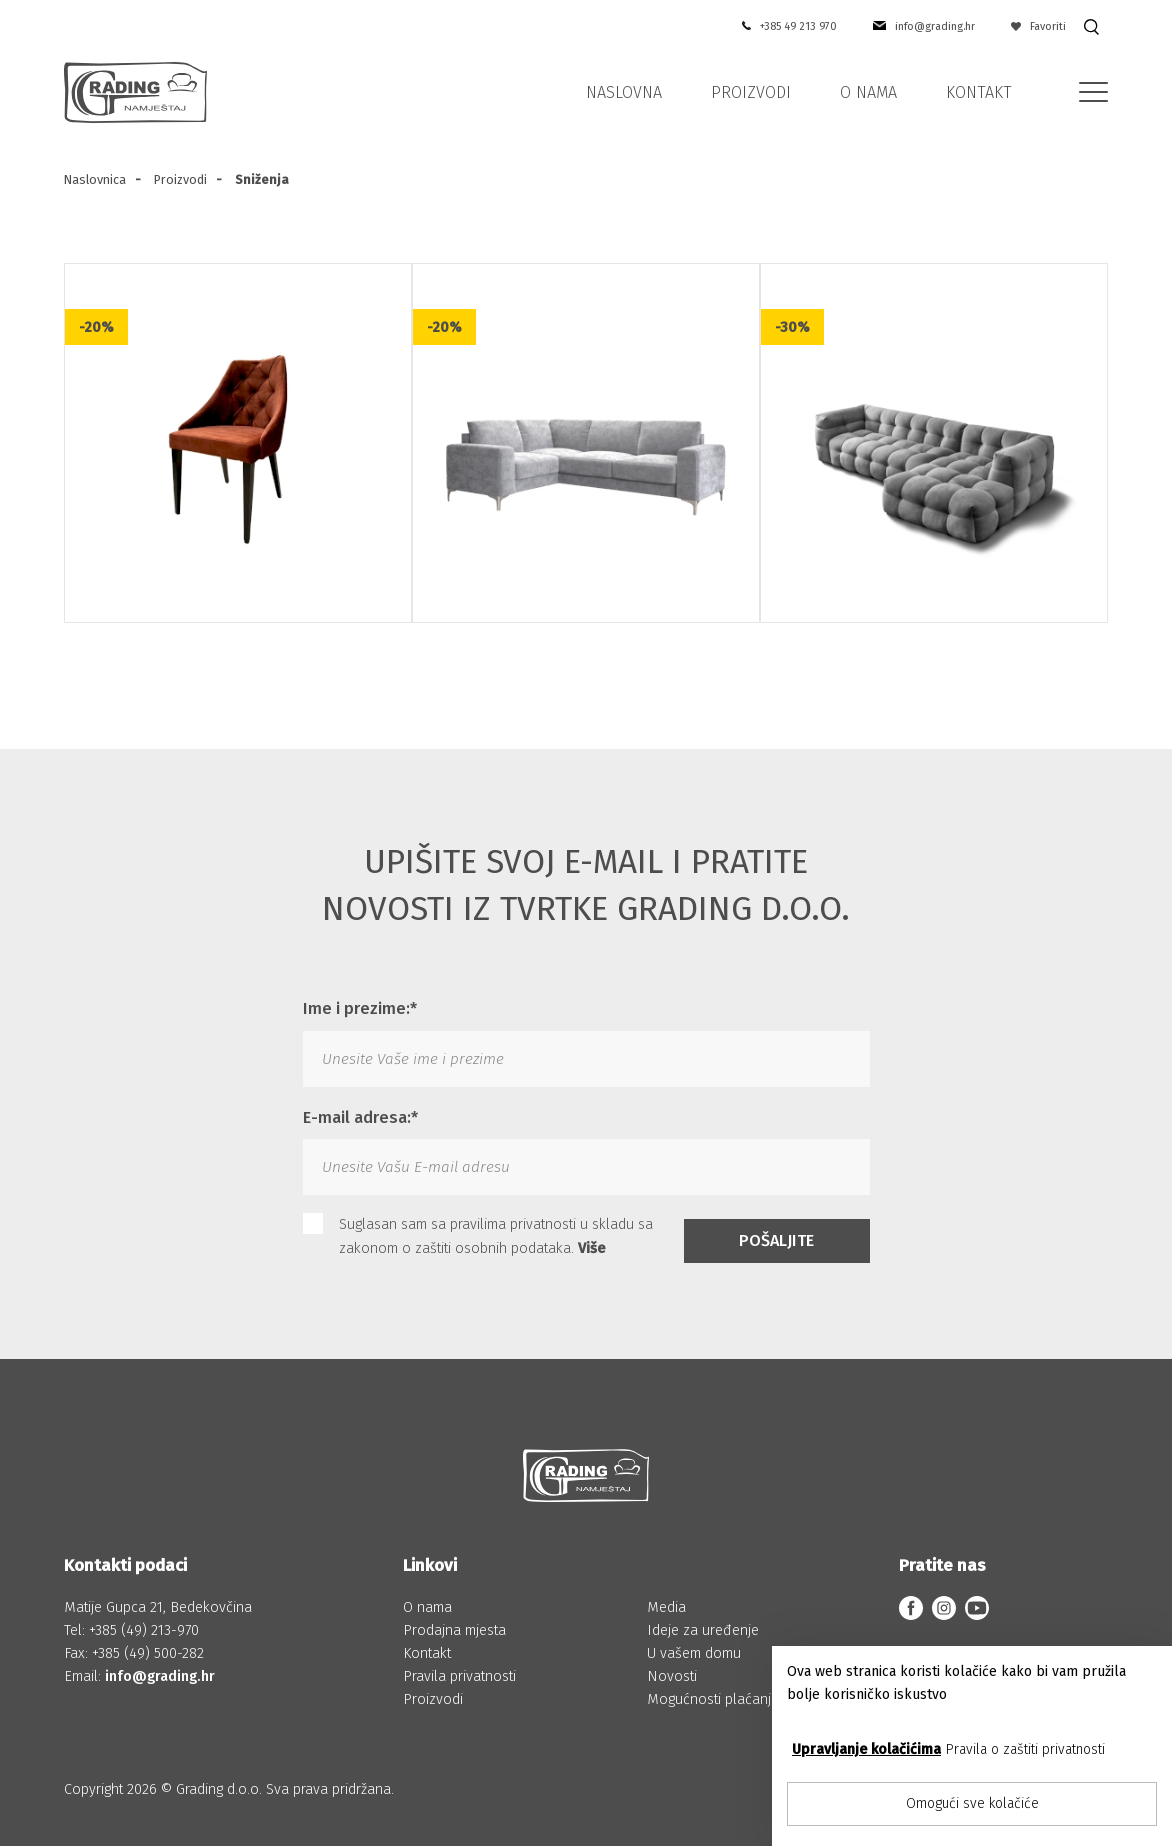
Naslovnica (95, 179)
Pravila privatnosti (459, 1676)
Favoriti (1039, 26)
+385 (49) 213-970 (144, 1630)
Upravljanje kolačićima (866, 1749)
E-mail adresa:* (360, 1117)
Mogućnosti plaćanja (713, 1699)
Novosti (672, 1676)
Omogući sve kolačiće (972, 1803)
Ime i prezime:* (360, 1008)
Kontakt (979, 92)
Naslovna (624, 92)
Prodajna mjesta (454, 1630)
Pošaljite (776, 1240)
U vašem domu (694, 1653)
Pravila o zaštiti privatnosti (1025, 1749)
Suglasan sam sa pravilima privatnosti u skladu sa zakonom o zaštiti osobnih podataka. (478, 1234)
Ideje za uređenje (703, 1630)
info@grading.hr (935, 26)
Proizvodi (751, 92)
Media (666, 1607)
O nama (868, 92)
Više (591, 1248)
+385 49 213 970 (798, 26)
